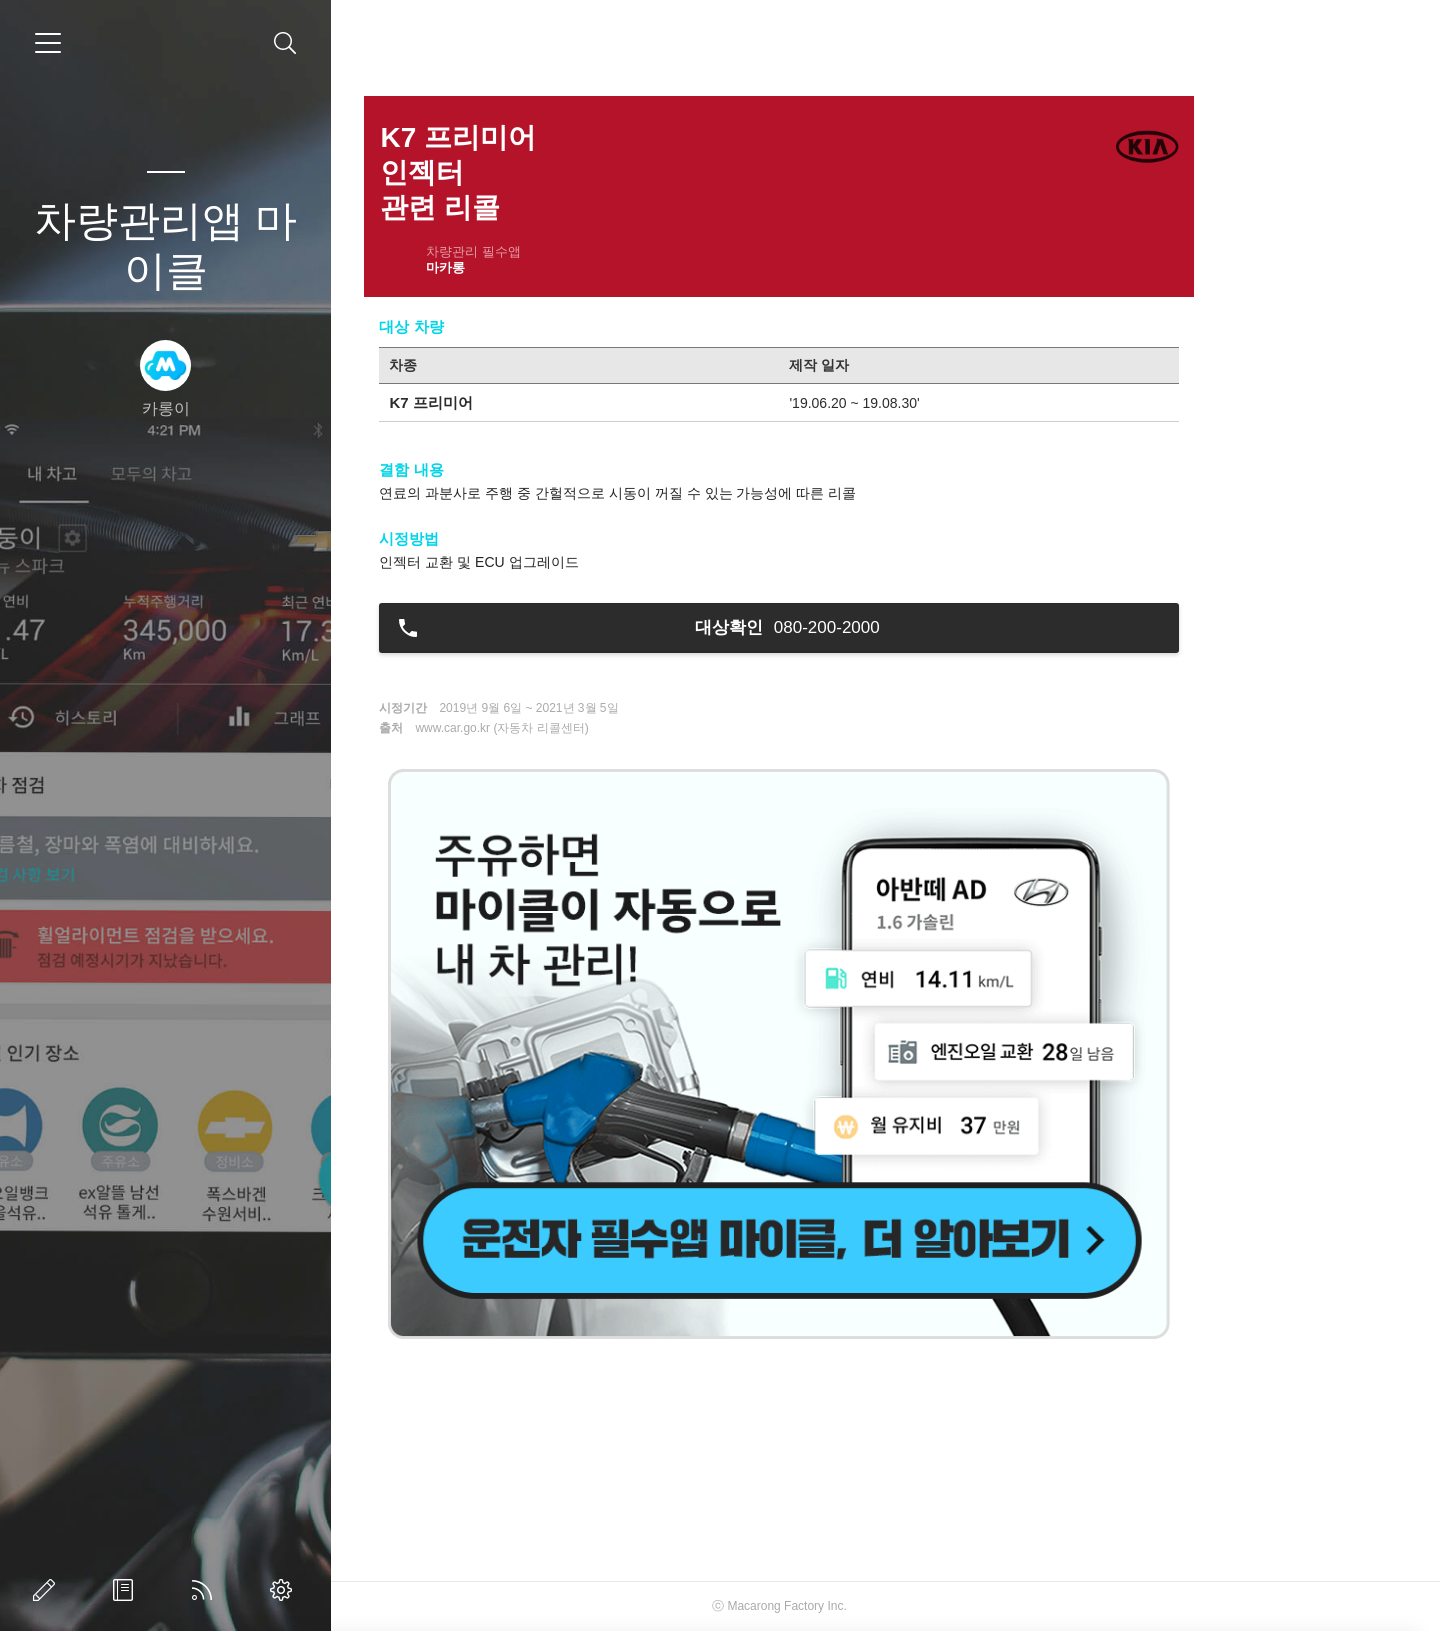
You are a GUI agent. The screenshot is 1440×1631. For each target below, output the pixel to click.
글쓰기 (48, 1590)
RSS (206, 1590)
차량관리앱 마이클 (166, 245)
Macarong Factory (882, 1606)
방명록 (127, 1590)
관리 (285, 1590)
